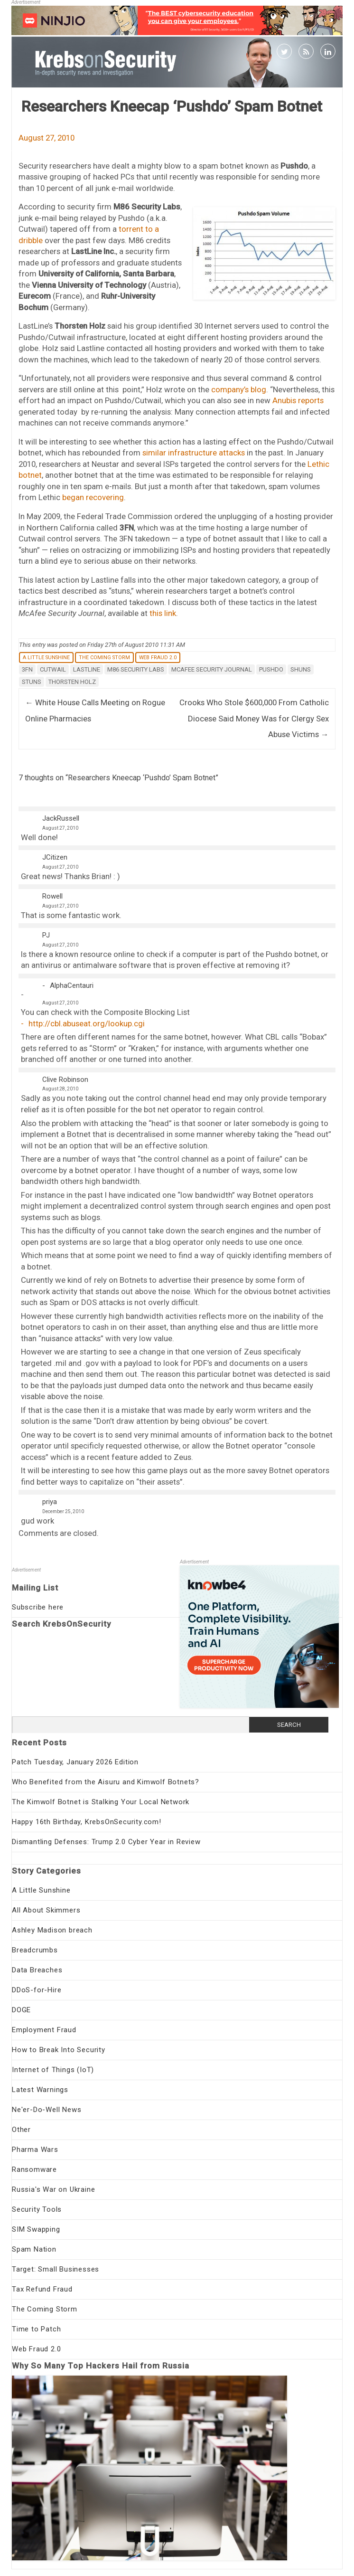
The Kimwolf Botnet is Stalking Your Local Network (100, 1802)
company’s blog (238, 389)
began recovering (93, 497)
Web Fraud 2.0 (158, 657)
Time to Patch (36, 2329)
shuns (300, 669)
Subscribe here (38, 1607)
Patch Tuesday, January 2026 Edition (75, 1762)
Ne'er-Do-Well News (46, 2109)
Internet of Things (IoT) (53, 2069)
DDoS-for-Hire (36, 1990)
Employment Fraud (44, 2030)
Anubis (284, 400)
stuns (31, 681)
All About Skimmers (46, 1910)
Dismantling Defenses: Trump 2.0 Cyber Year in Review (106, 1841)
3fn (27, 669)
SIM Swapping (36, 2229)
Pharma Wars (35, 2149)
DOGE (21, 2010)
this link (162, 613)
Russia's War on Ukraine (53, 2189)
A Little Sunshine (46, 657)
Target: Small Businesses (55, 2269)
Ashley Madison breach (52, 1930)
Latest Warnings (40, 2089)
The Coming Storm (104, 657)
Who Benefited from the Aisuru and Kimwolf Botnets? (105, 1782)
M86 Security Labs (135, 669)
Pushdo (271, 669)
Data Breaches (37, 1970)
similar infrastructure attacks (193, 452)
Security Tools (37, 2209)
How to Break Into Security (58, 2050)
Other (21, 2129)
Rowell (52, 896)
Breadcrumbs (35, 1950)
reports (311, 400)
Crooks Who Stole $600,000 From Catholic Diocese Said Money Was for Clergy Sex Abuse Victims (254, 718)
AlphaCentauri (71, 985)
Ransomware (34, 2169)
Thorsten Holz (72, 681)
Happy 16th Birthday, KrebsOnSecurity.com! (86, 1822)
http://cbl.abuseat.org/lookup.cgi (86, 1023)
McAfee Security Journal (211, 669)
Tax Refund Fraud (42, 2289)
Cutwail (53, 669)
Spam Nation (34, 2249)
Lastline (86, 669)
